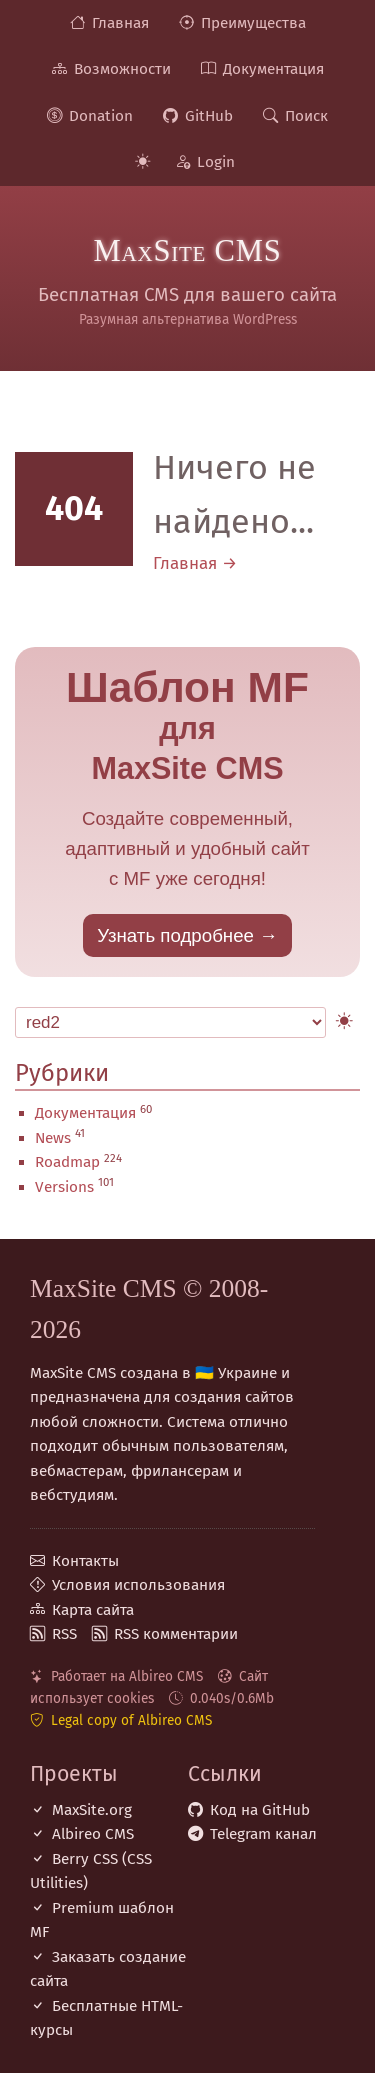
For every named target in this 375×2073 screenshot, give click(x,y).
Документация (273, 69)
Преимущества (253, 23)
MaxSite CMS (188, 251)
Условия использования (138, 1585)
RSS (64, 1634)
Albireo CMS (93, 1834)
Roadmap (67, 1162)
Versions (64, 1187)
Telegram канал (263, 1834)
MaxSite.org (92, 1810)
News (53, 1138)
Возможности (122, 69)
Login (216, 162)
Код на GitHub (260, 1810)
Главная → (195, 563)
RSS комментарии (176, 1634)
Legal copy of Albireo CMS (131, 1720)
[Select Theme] (170, 1022)
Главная (120, 23)
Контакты (85, 1561)
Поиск (306, 116)
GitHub (209, 116)
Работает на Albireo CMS (127, 1676)
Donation (101, 116)
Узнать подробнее (175, 935)
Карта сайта (93, 1610)
